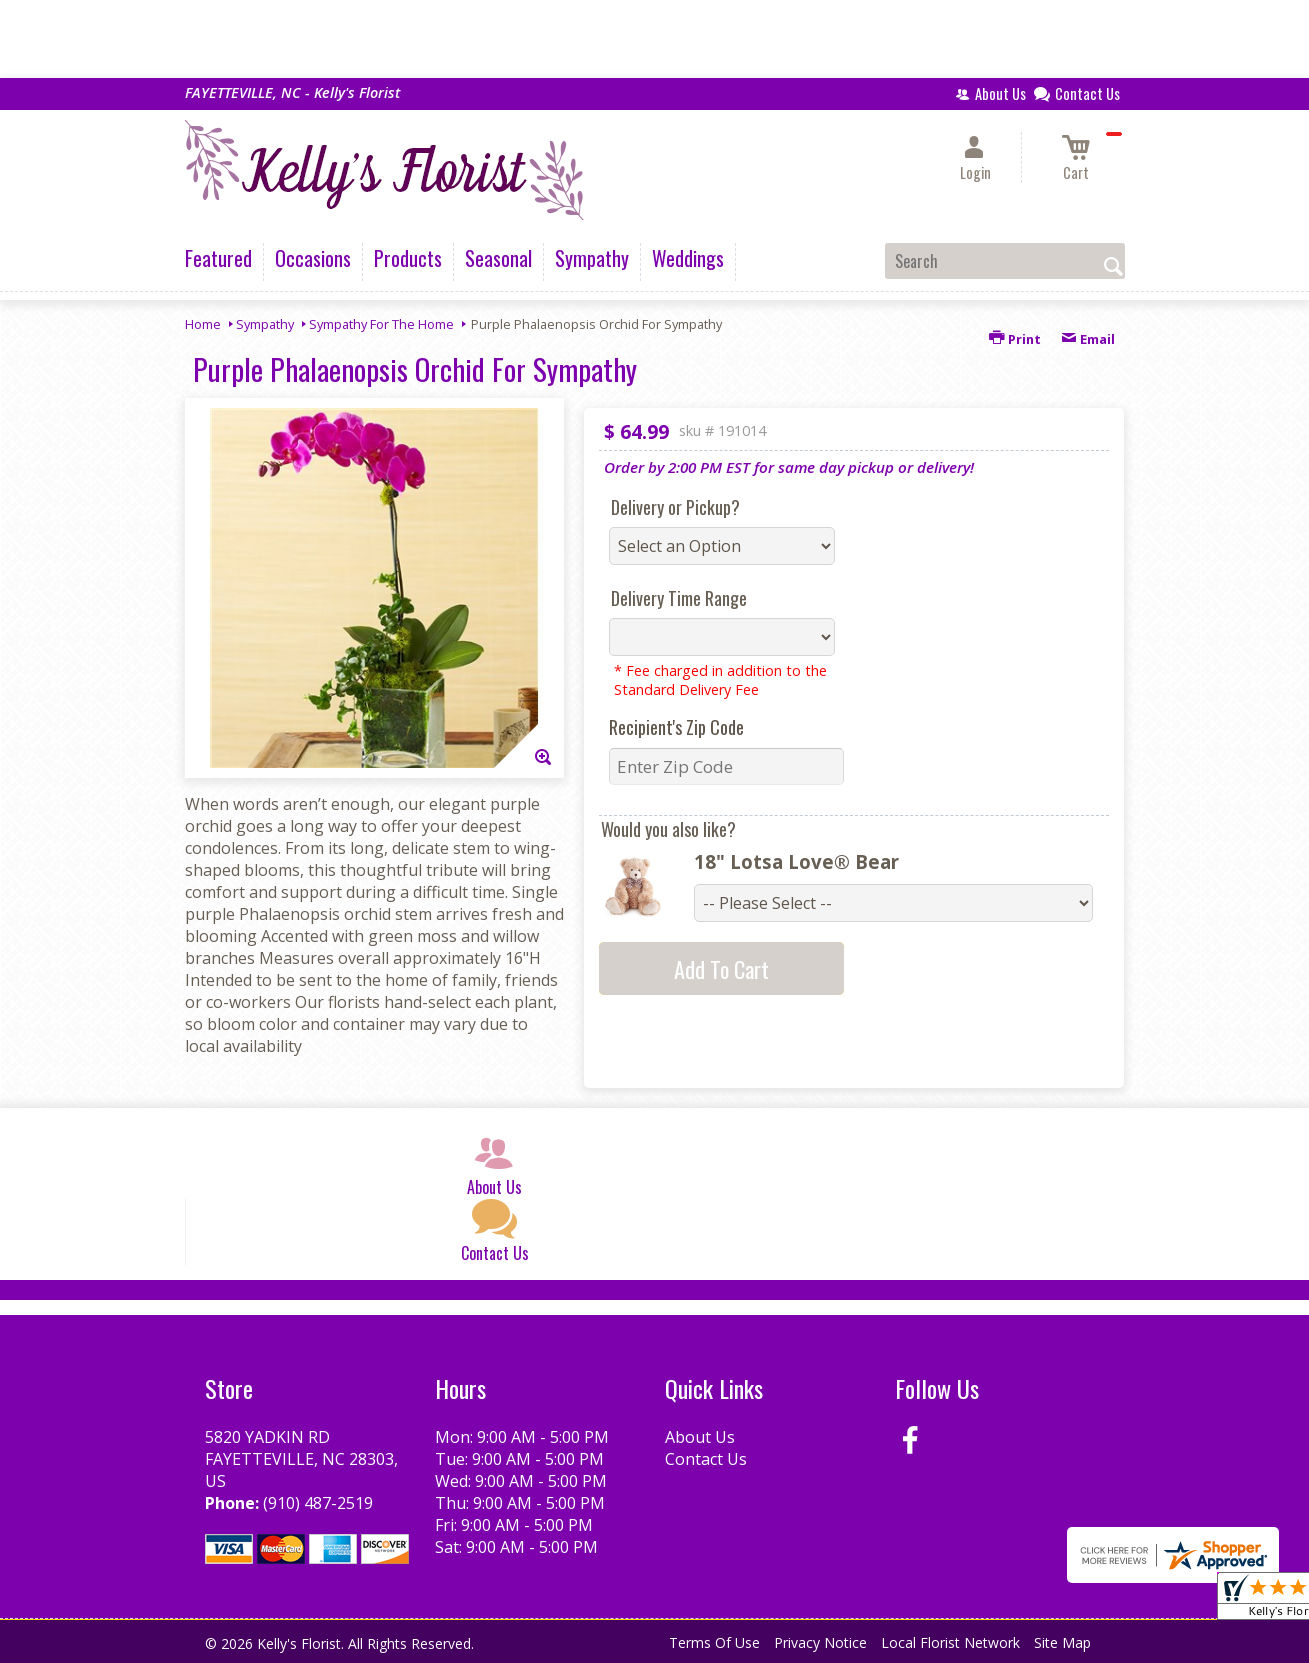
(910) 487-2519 (318, 1503)
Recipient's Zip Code (676, 727)
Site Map (1062, 1642)
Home (203, 324)
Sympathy (265, 324)
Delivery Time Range (679, 598)
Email (1088, 339)
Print (1015, 339)
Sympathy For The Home (381, 324)
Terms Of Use (714, 1642)
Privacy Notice (820, 1642)
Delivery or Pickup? (675, 507)
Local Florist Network (950, 1642)
